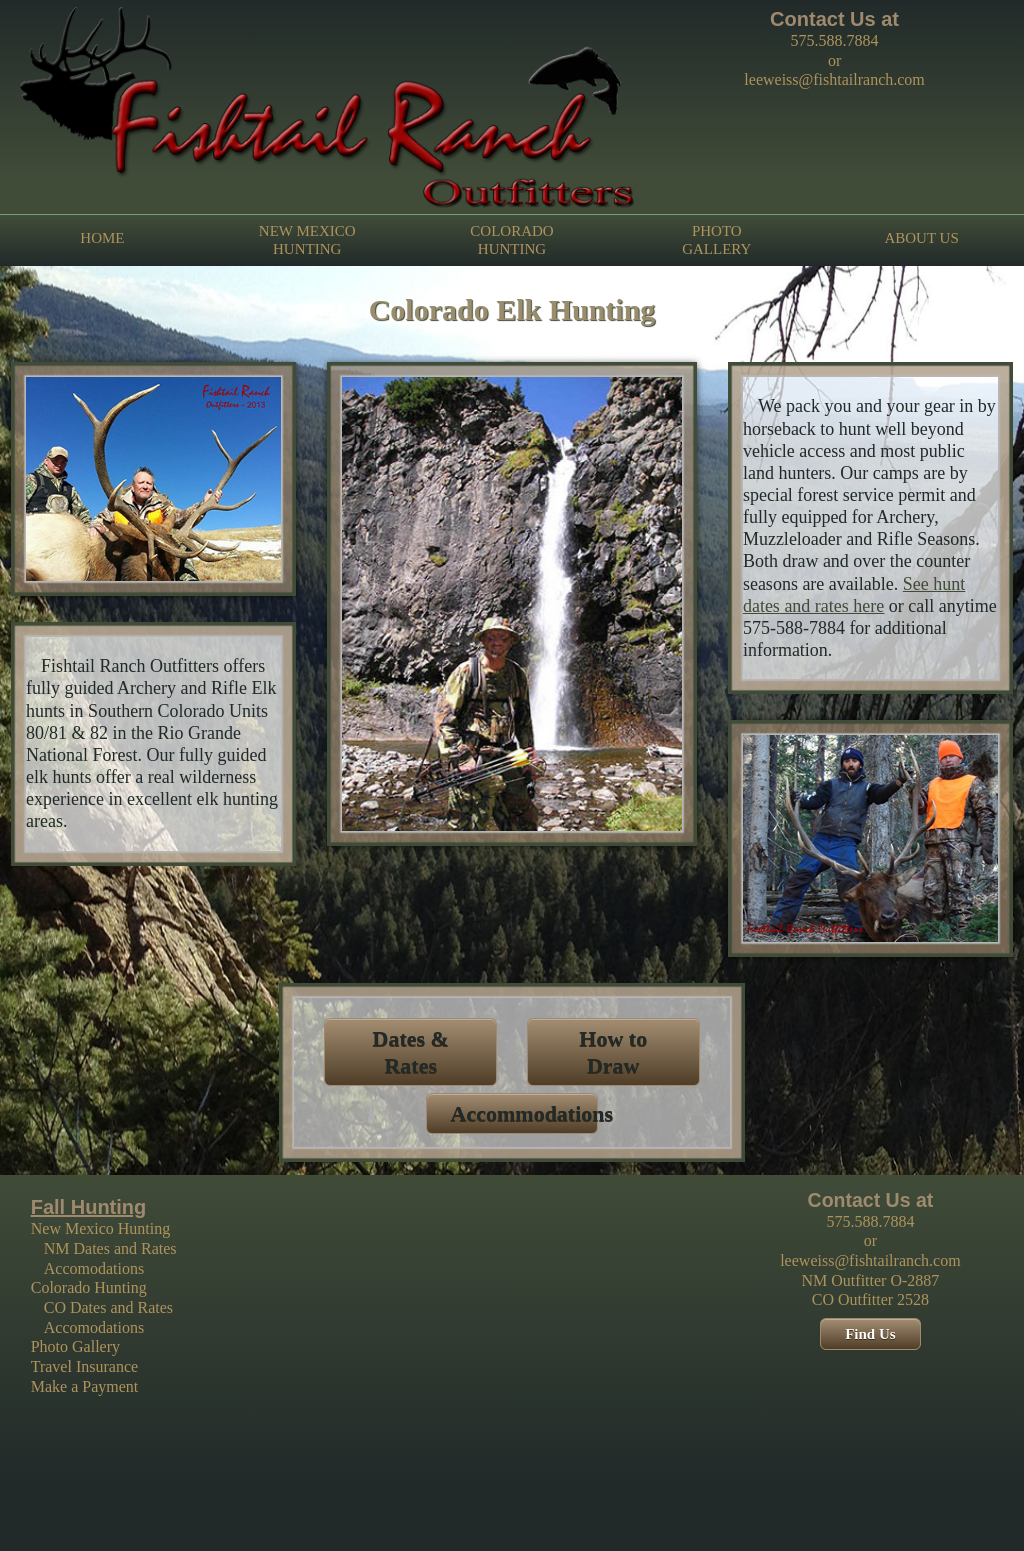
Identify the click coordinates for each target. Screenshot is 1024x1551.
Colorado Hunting (89, 1287)
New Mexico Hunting (101, 1228)
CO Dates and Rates (108, 1307)
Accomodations (94, 1268)
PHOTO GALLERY (716, 240)
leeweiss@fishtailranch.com (834, 79)
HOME (102, 239)
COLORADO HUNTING (511, 240)
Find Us (870, 1334)
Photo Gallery (75, 1346)
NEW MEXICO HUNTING (307, 240)
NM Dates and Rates (110, 1248)
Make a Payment (85, 1386)
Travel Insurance (84, 1366)
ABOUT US (921, 239)
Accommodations (532, 1113)
